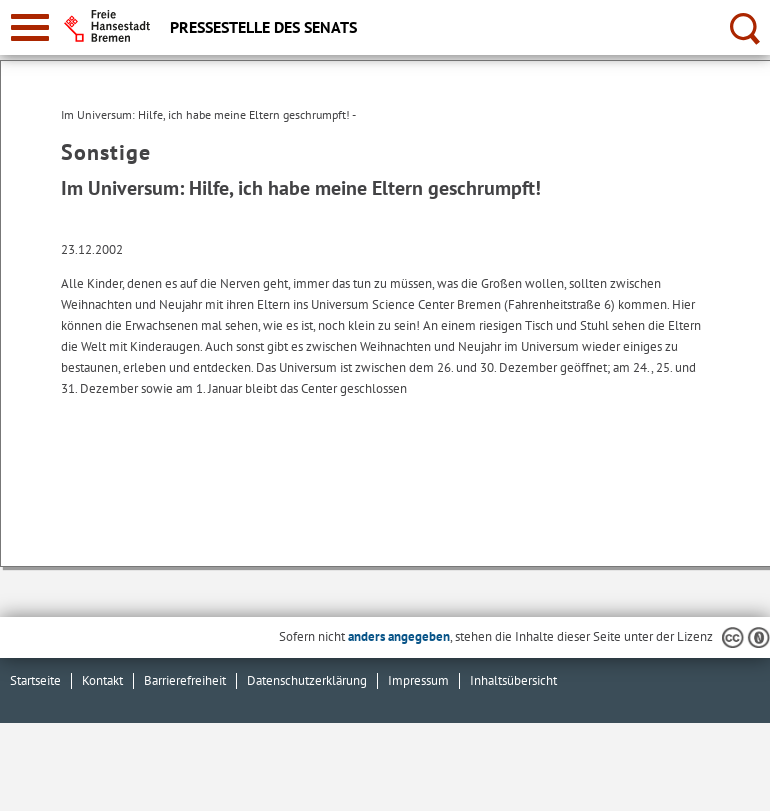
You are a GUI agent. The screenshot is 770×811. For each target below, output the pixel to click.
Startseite (35, 680)
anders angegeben (399, 636)
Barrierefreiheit (185, 680)
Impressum (418, 680)
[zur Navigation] (30, 27)
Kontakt (102, 680)
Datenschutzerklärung (307, 680)
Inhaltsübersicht (513, 680)
